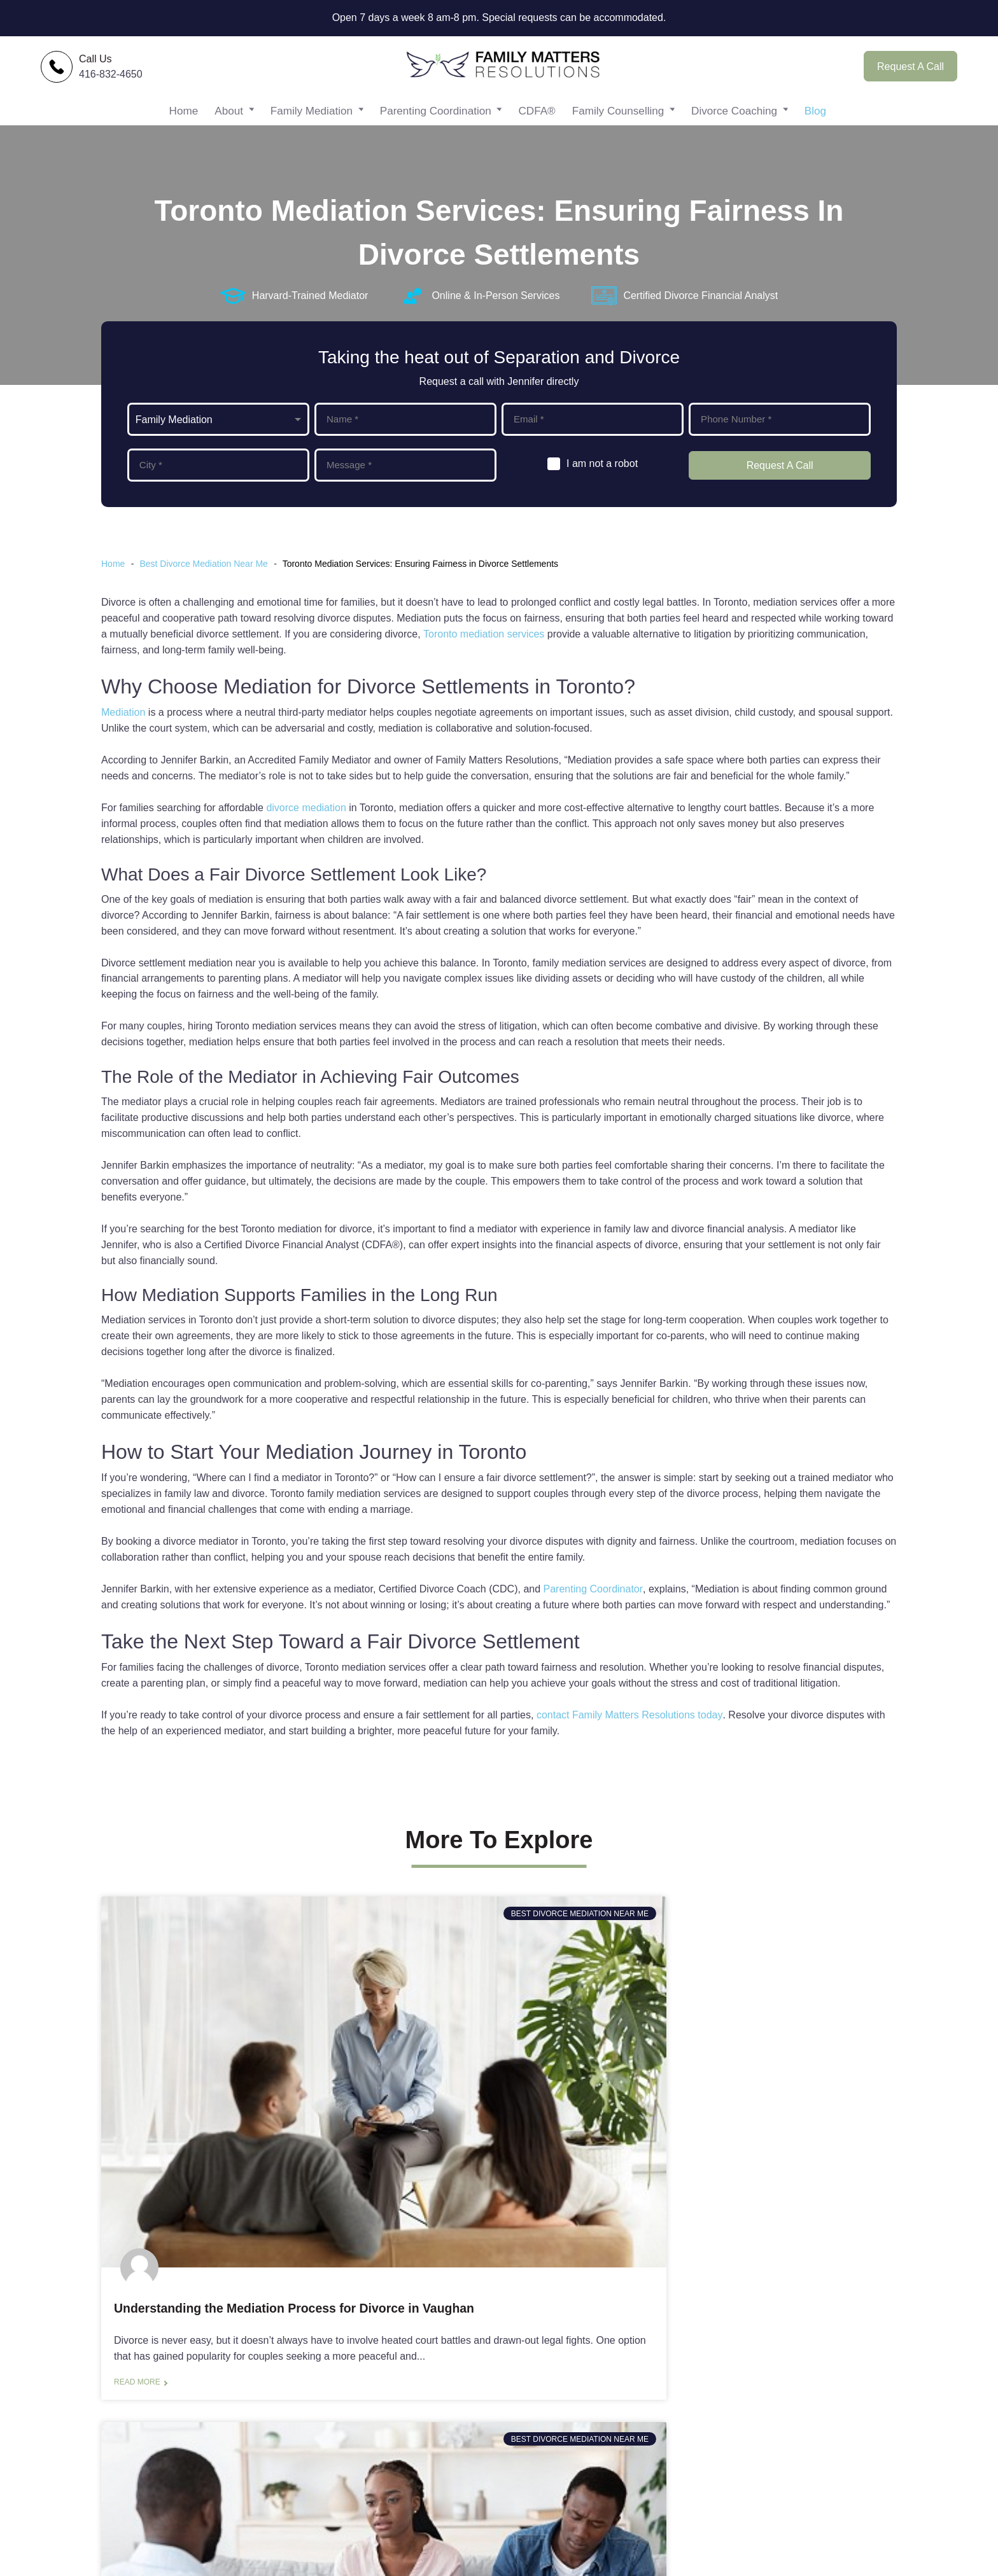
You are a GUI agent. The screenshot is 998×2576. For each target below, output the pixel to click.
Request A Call (910, 71)
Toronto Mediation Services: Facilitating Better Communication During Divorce (489, 2134)
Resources (673, 2475)
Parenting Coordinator (593, 1602)
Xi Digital (882, 2562)
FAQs (662, 2496)
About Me (670, 2388)
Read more (137, 2240)
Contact (666, 2409)
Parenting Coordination (438, 124)
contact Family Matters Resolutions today (630, 1728)
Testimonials (677, 2431)
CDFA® (539, 124)
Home (185, 124)
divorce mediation (306, 821)
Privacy (665, 2519)
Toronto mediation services (483, 648)
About (231, 124)
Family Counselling (618, 124)
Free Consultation (450, 2496)
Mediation (123, 726)
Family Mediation (315, 124)
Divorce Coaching (733, 124)
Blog (816, 124)
